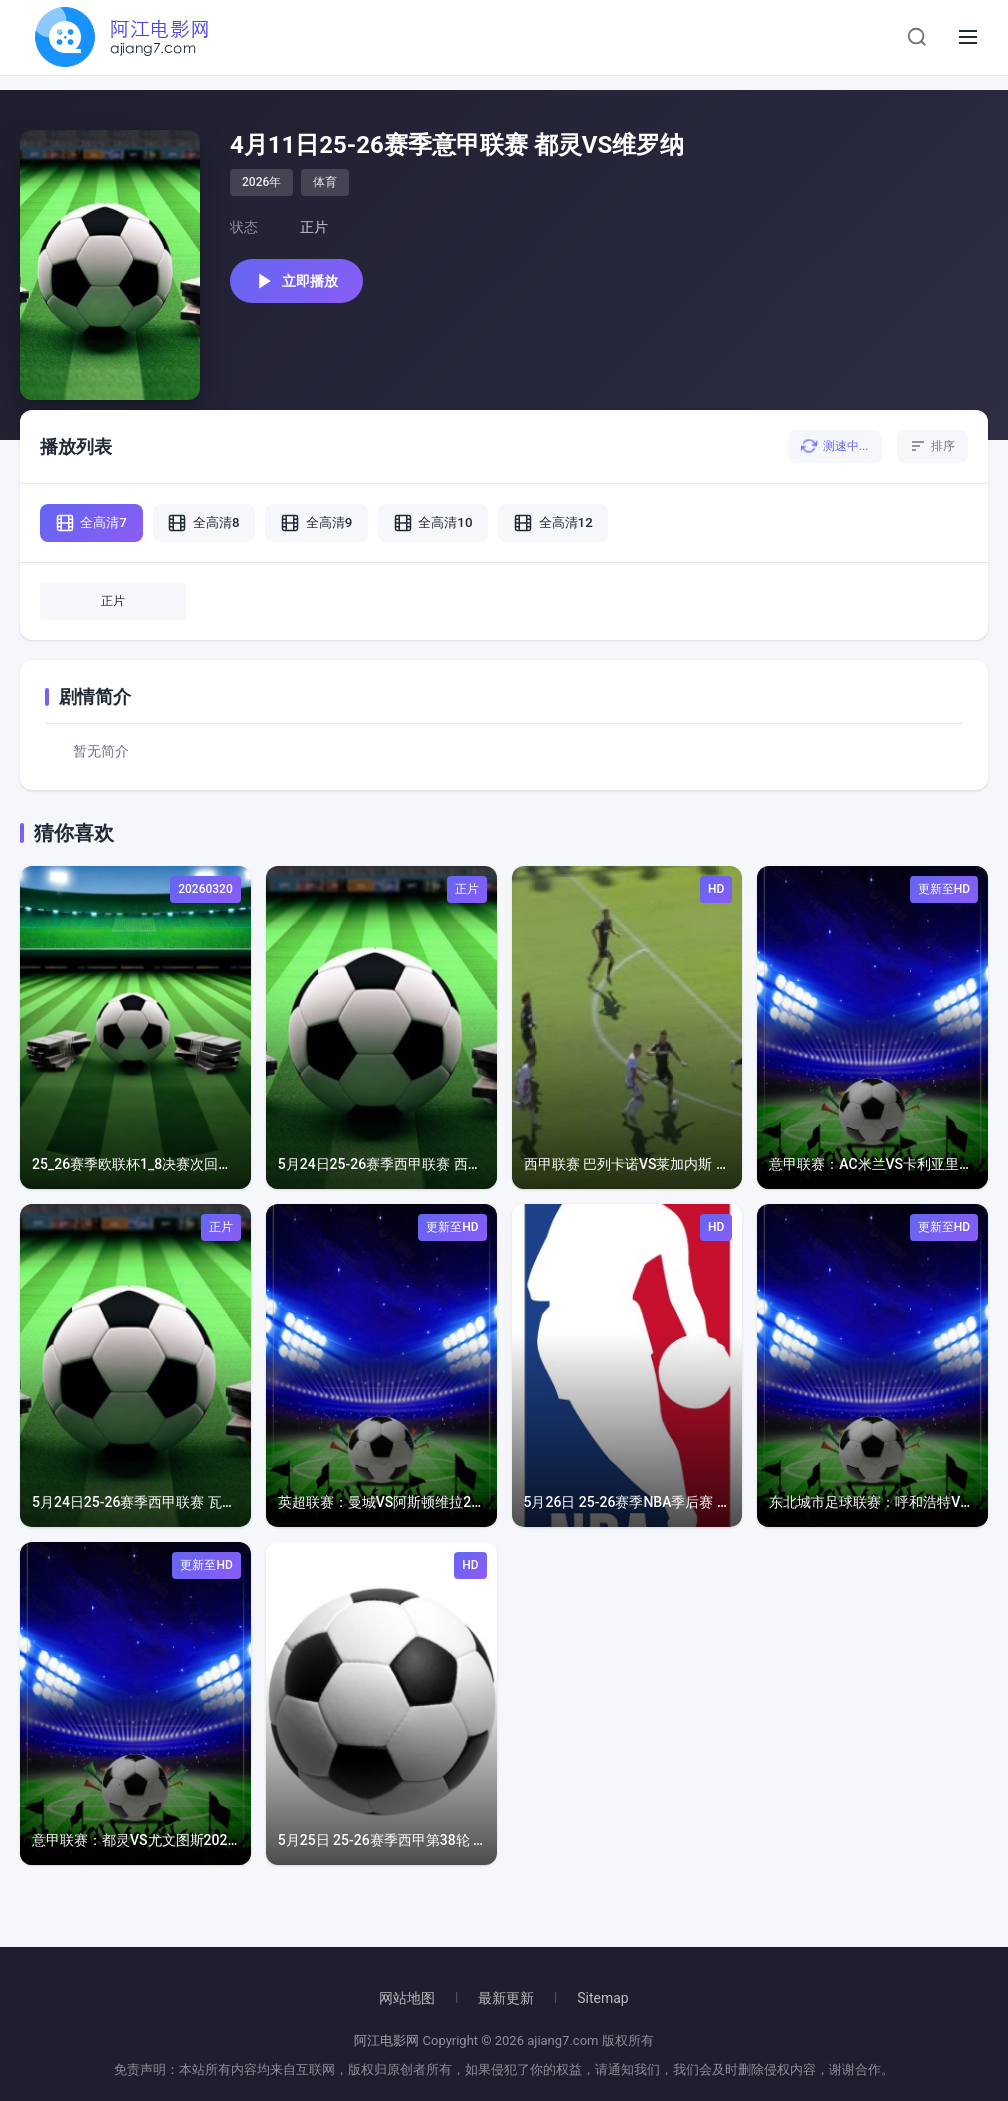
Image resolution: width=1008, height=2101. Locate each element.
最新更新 (506, 1998)
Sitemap (602, 1998)
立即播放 (304, 283)
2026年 (261, 182)
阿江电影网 (386, 2040)
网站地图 (407, 1998)
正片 (113, 610)
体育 (325, 182)
